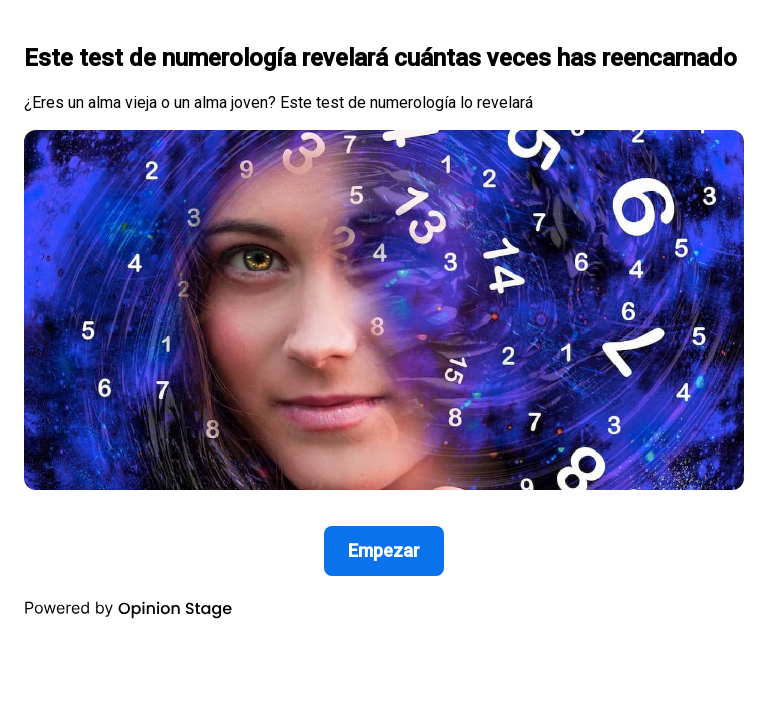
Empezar (384, 550)
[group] (384, 318)
